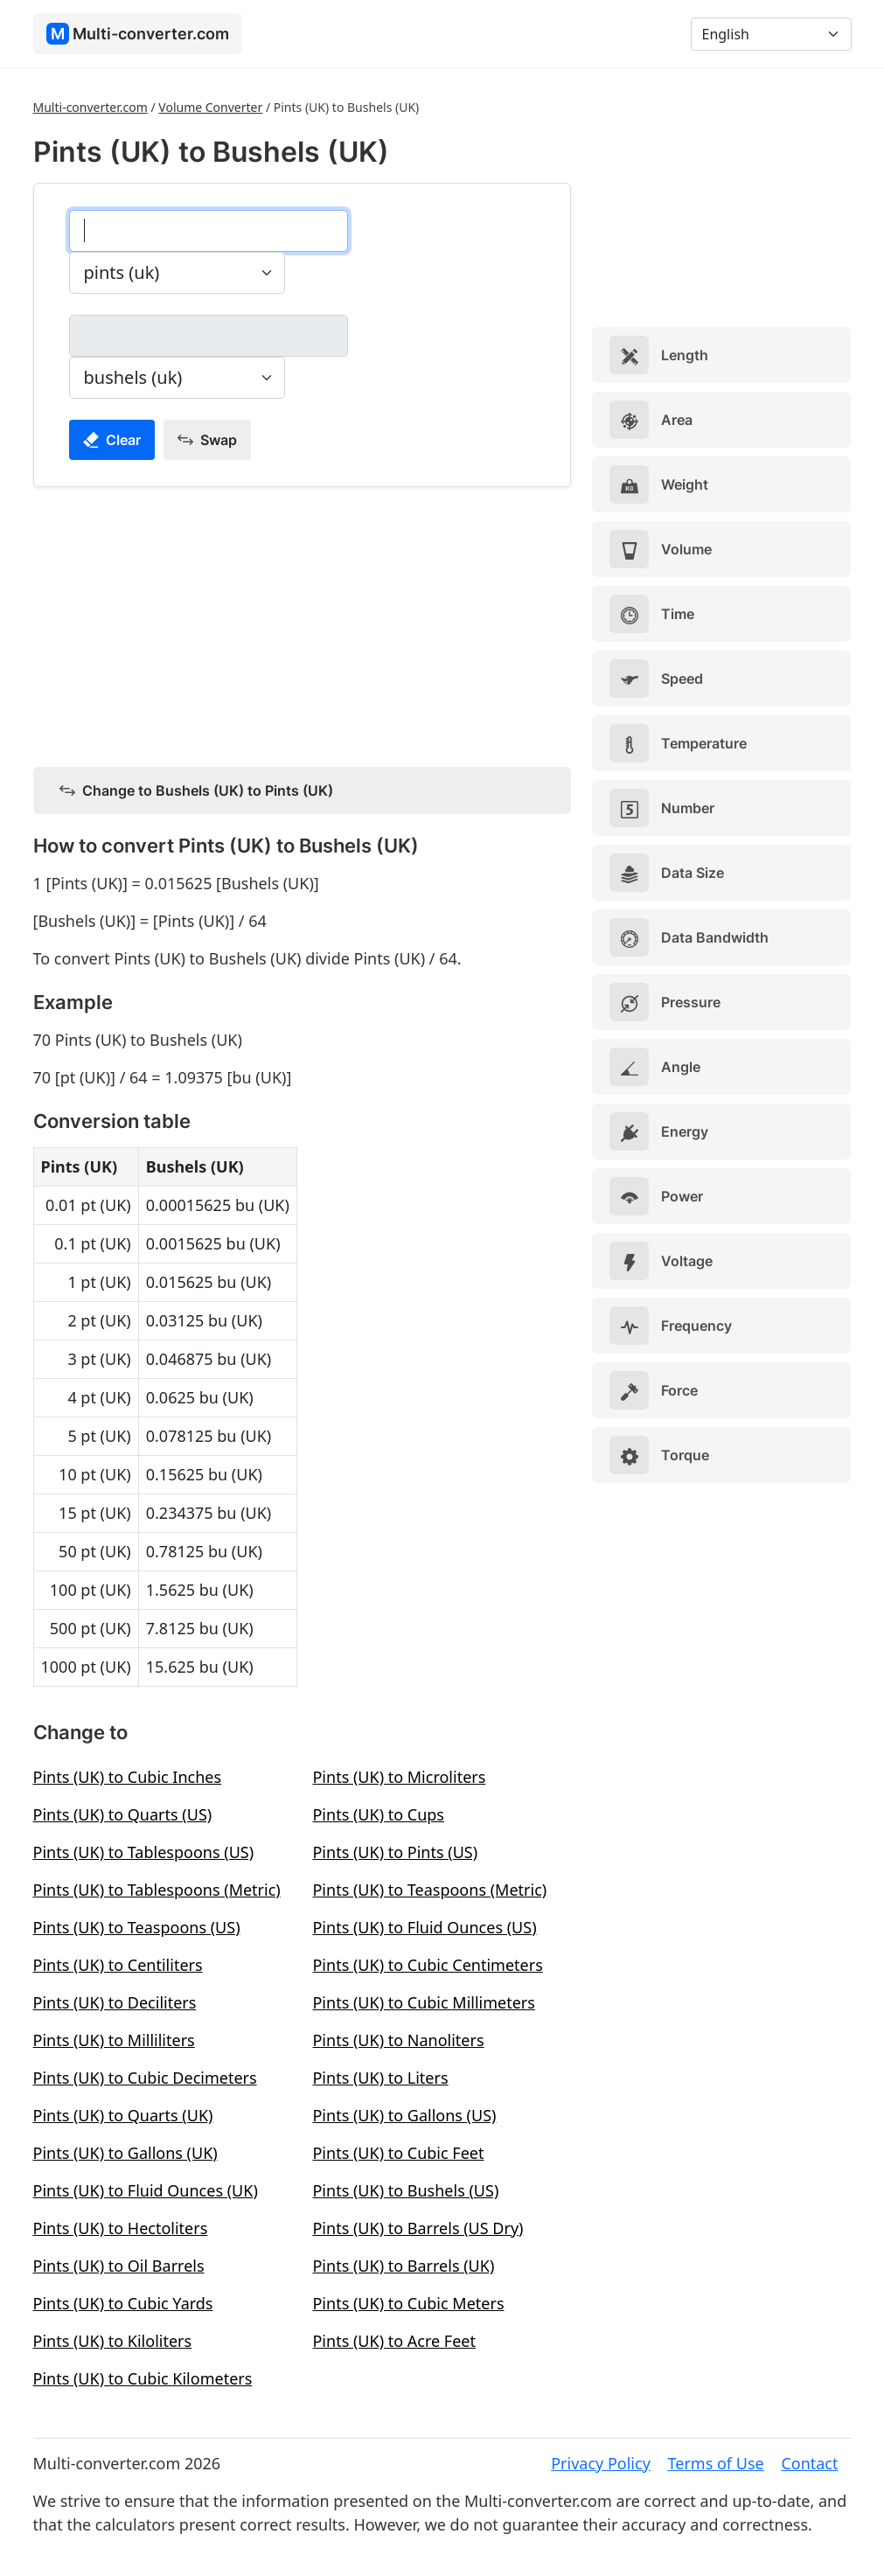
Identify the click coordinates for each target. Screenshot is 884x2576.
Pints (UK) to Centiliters (118, 1964)
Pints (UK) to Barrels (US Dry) (417, 2227)
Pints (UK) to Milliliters (114, 2039)
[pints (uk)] (208, 231)
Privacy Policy (601, 2463)
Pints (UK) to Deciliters (115, 2002)
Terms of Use (716, 2463)
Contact (809, 2463)
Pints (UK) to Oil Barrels (119, 2265)
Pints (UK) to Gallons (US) (404, 2115)
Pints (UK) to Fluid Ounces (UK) (145, 2190)
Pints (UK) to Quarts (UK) (123, 2115)
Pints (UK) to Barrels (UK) (403, 2265)
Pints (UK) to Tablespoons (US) (143, 1851)
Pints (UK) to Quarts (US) (122, 1814)
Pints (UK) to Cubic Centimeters (427, 1964)
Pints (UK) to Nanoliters (398, 2039)
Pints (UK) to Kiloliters (112, 2340)
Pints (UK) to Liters (380, 2077)
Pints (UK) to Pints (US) (394, 1851)
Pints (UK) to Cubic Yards (123, 2303)
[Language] (771, 34)
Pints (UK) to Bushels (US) (405, 2190)
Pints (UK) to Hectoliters (120, 2227)
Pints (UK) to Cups (378, 1814)
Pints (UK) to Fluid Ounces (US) (424, 1927)
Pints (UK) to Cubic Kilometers (143, 2378)
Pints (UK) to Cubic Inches (127, 1776)
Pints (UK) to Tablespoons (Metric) (157, 1889)
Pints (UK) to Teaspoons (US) (136, 1927)
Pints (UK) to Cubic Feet (398, 2152)
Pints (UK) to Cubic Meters (408, 2303)
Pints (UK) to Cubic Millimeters (423, 2002)
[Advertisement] (302, 623)
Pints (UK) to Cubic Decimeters (145, 2077)
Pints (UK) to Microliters (398, 1776)
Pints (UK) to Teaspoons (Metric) (429, 1889)
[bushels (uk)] (208, 336)
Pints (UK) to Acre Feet (394, 2340)
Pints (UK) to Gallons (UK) (125, 2152)
